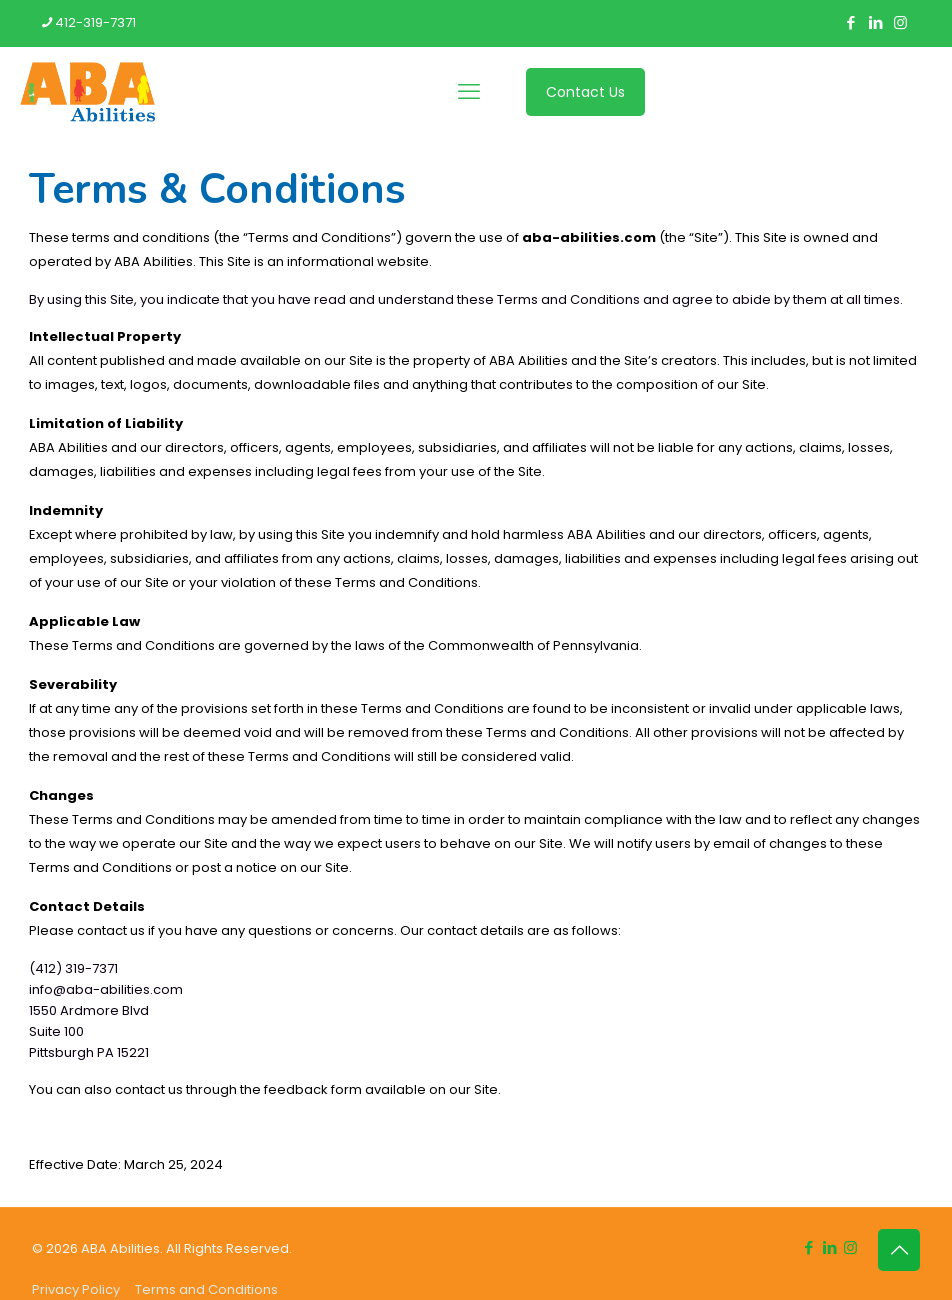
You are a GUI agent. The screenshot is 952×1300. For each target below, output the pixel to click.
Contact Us (585, 92)
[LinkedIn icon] (875, 22)
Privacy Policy (76, 1289)
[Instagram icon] (900, 22)
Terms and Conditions (206, 1289)
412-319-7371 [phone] (95, 22)
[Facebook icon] (850, 22)
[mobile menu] (469, 92)
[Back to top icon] (899, 1250)
